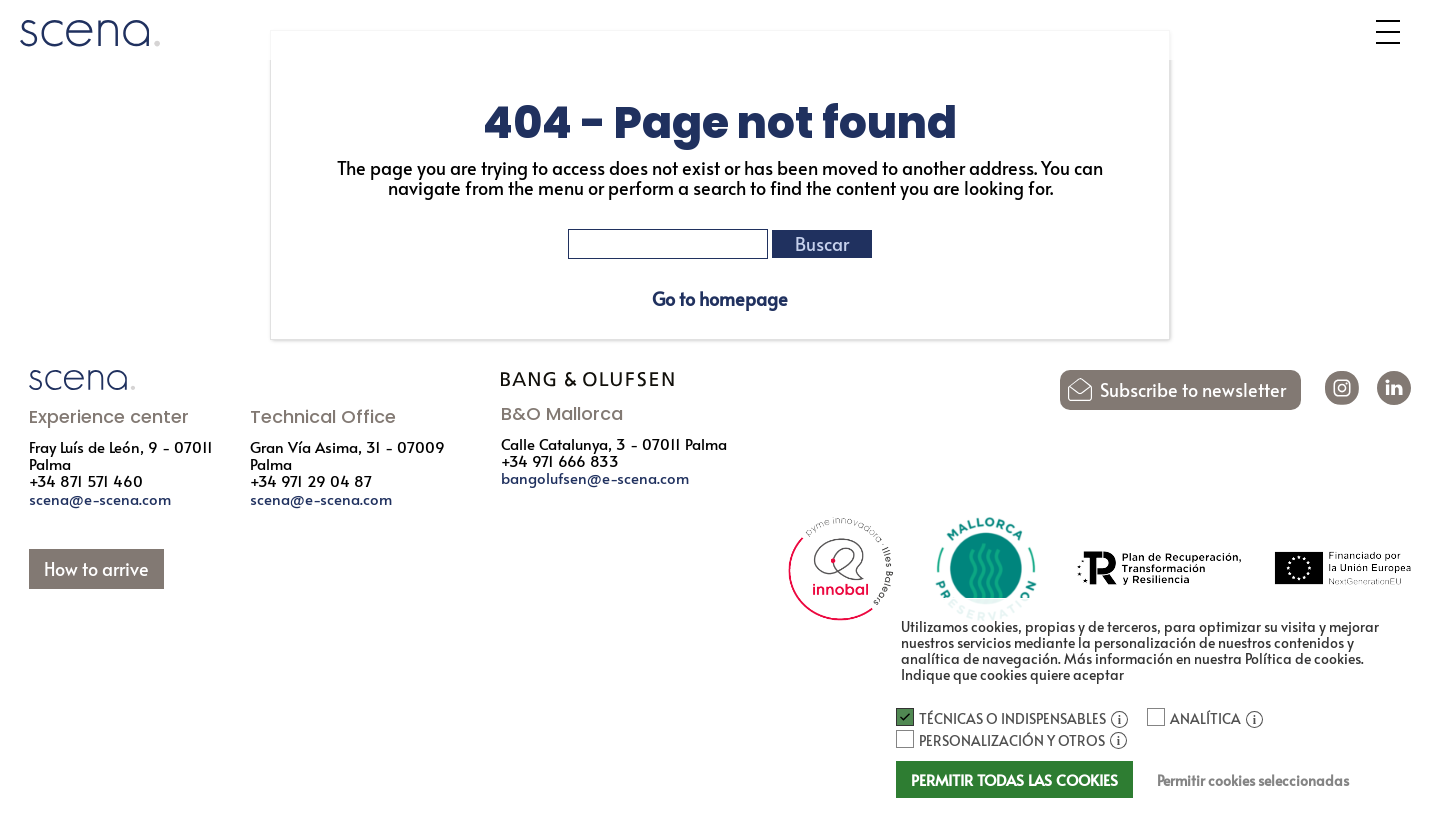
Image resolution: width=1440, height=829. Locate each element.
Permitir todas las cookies (1014, 779)
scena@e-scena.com (100, 498)
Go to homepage (720, 299)
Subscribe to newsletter (1193, 390)
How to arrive (96, 569)
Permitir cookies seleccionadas (1253, 780)
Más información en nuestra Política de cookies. (1214, 658)
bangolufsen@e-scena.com (595, 477)
